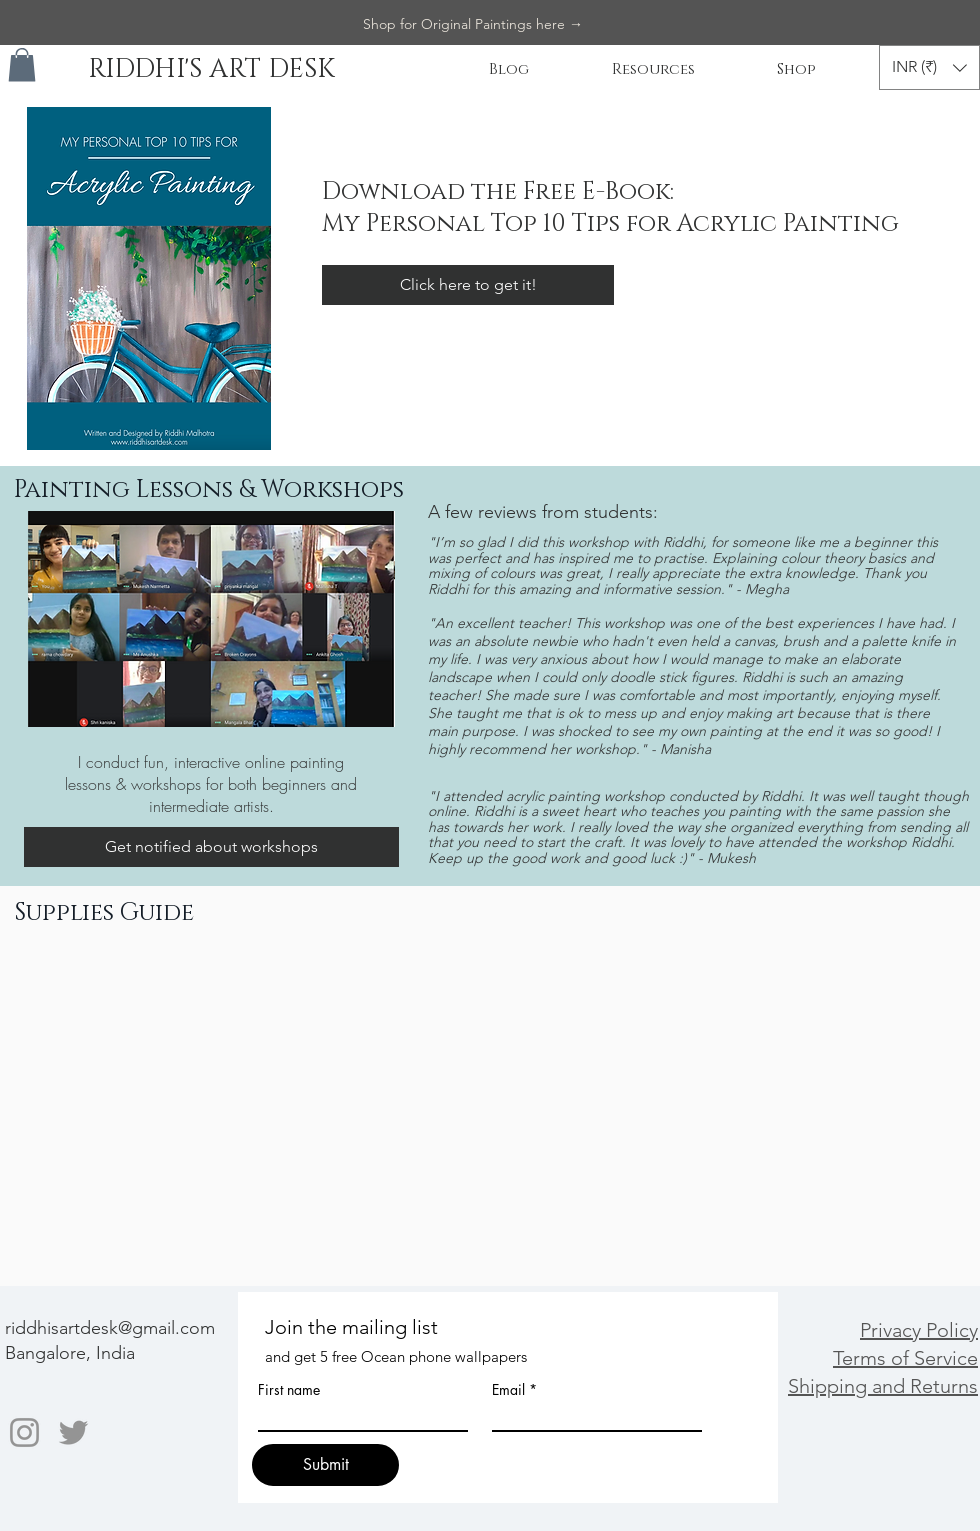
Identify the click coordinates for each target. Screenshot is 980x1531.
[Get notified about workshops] (211, 847)
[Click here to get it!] (468, 285)
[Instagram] (24, 1432)
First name (289, 1390)
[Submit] (325, 1465)
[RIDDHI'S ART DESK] (211, 70)
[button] (22, 64)
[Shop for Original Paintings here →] (473, 25)
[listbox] (929, 67)
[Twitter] (73, 1432)
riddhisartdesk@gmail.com (110, 1328)
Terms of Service (905, 1358)
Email (508, 1390)
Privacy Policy (919, 1330)
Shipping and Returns (883, 1386)
